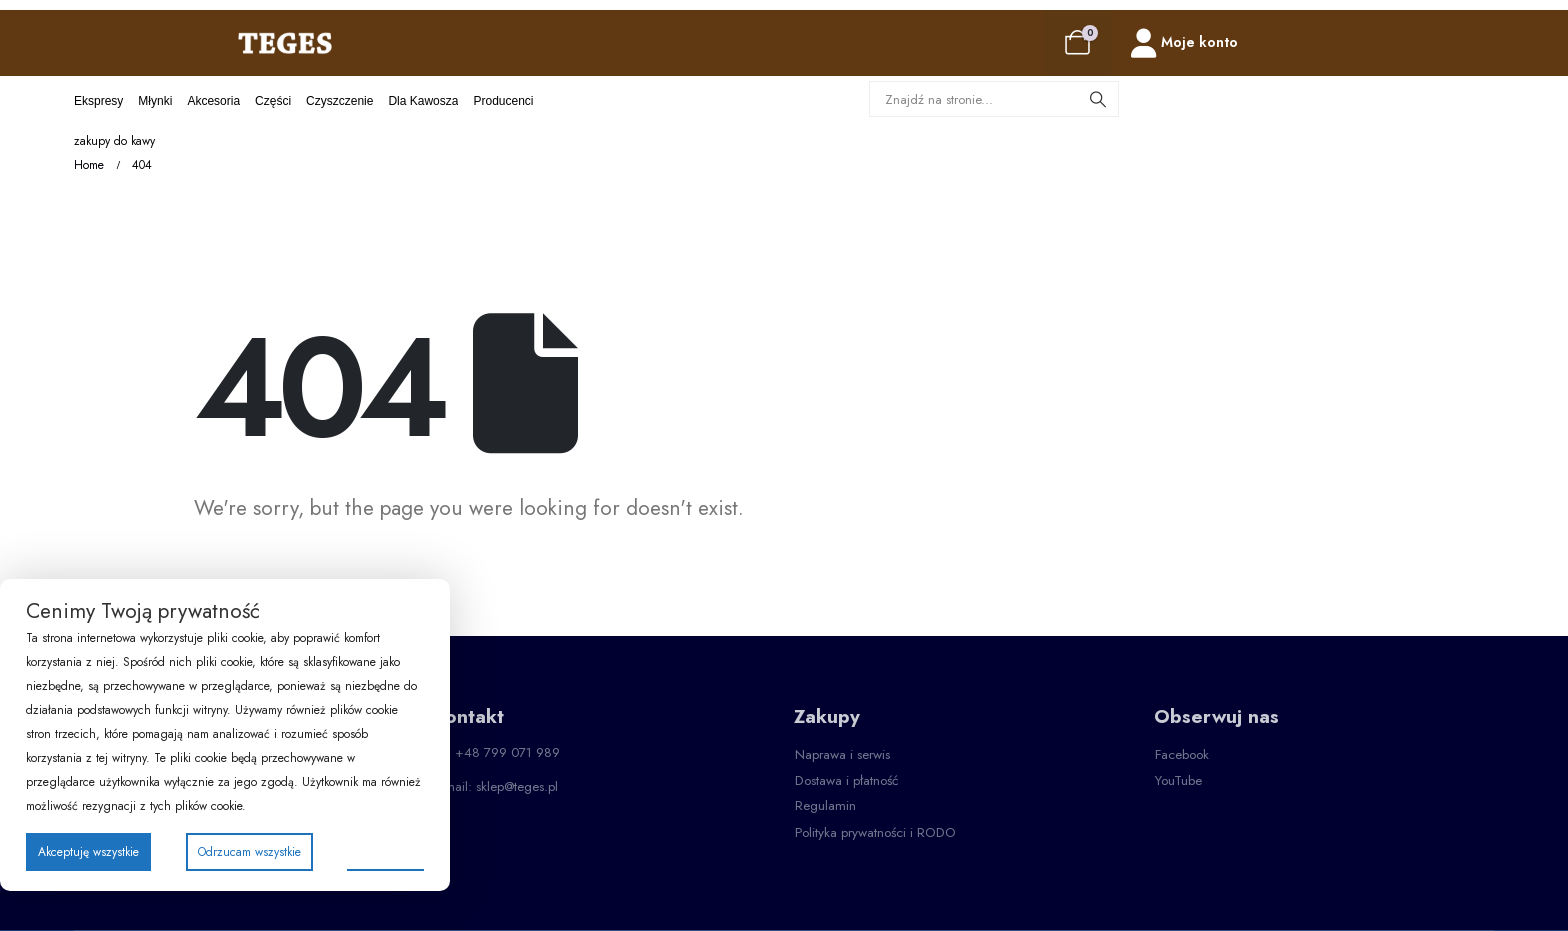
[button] (842, 755)
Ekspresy (98, 101)
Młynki (155, 101)
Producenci (503, 101)
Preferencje (385, 851)
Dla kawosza (423, 101)
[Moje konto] (1184, 43)
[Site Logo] (285, 42)
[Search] (1098, 99)
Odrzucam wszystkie (249, 852)
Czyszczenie (339, 101)
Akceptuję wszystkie (88, 852)
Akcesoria (213, 101)
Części (273, 101)
